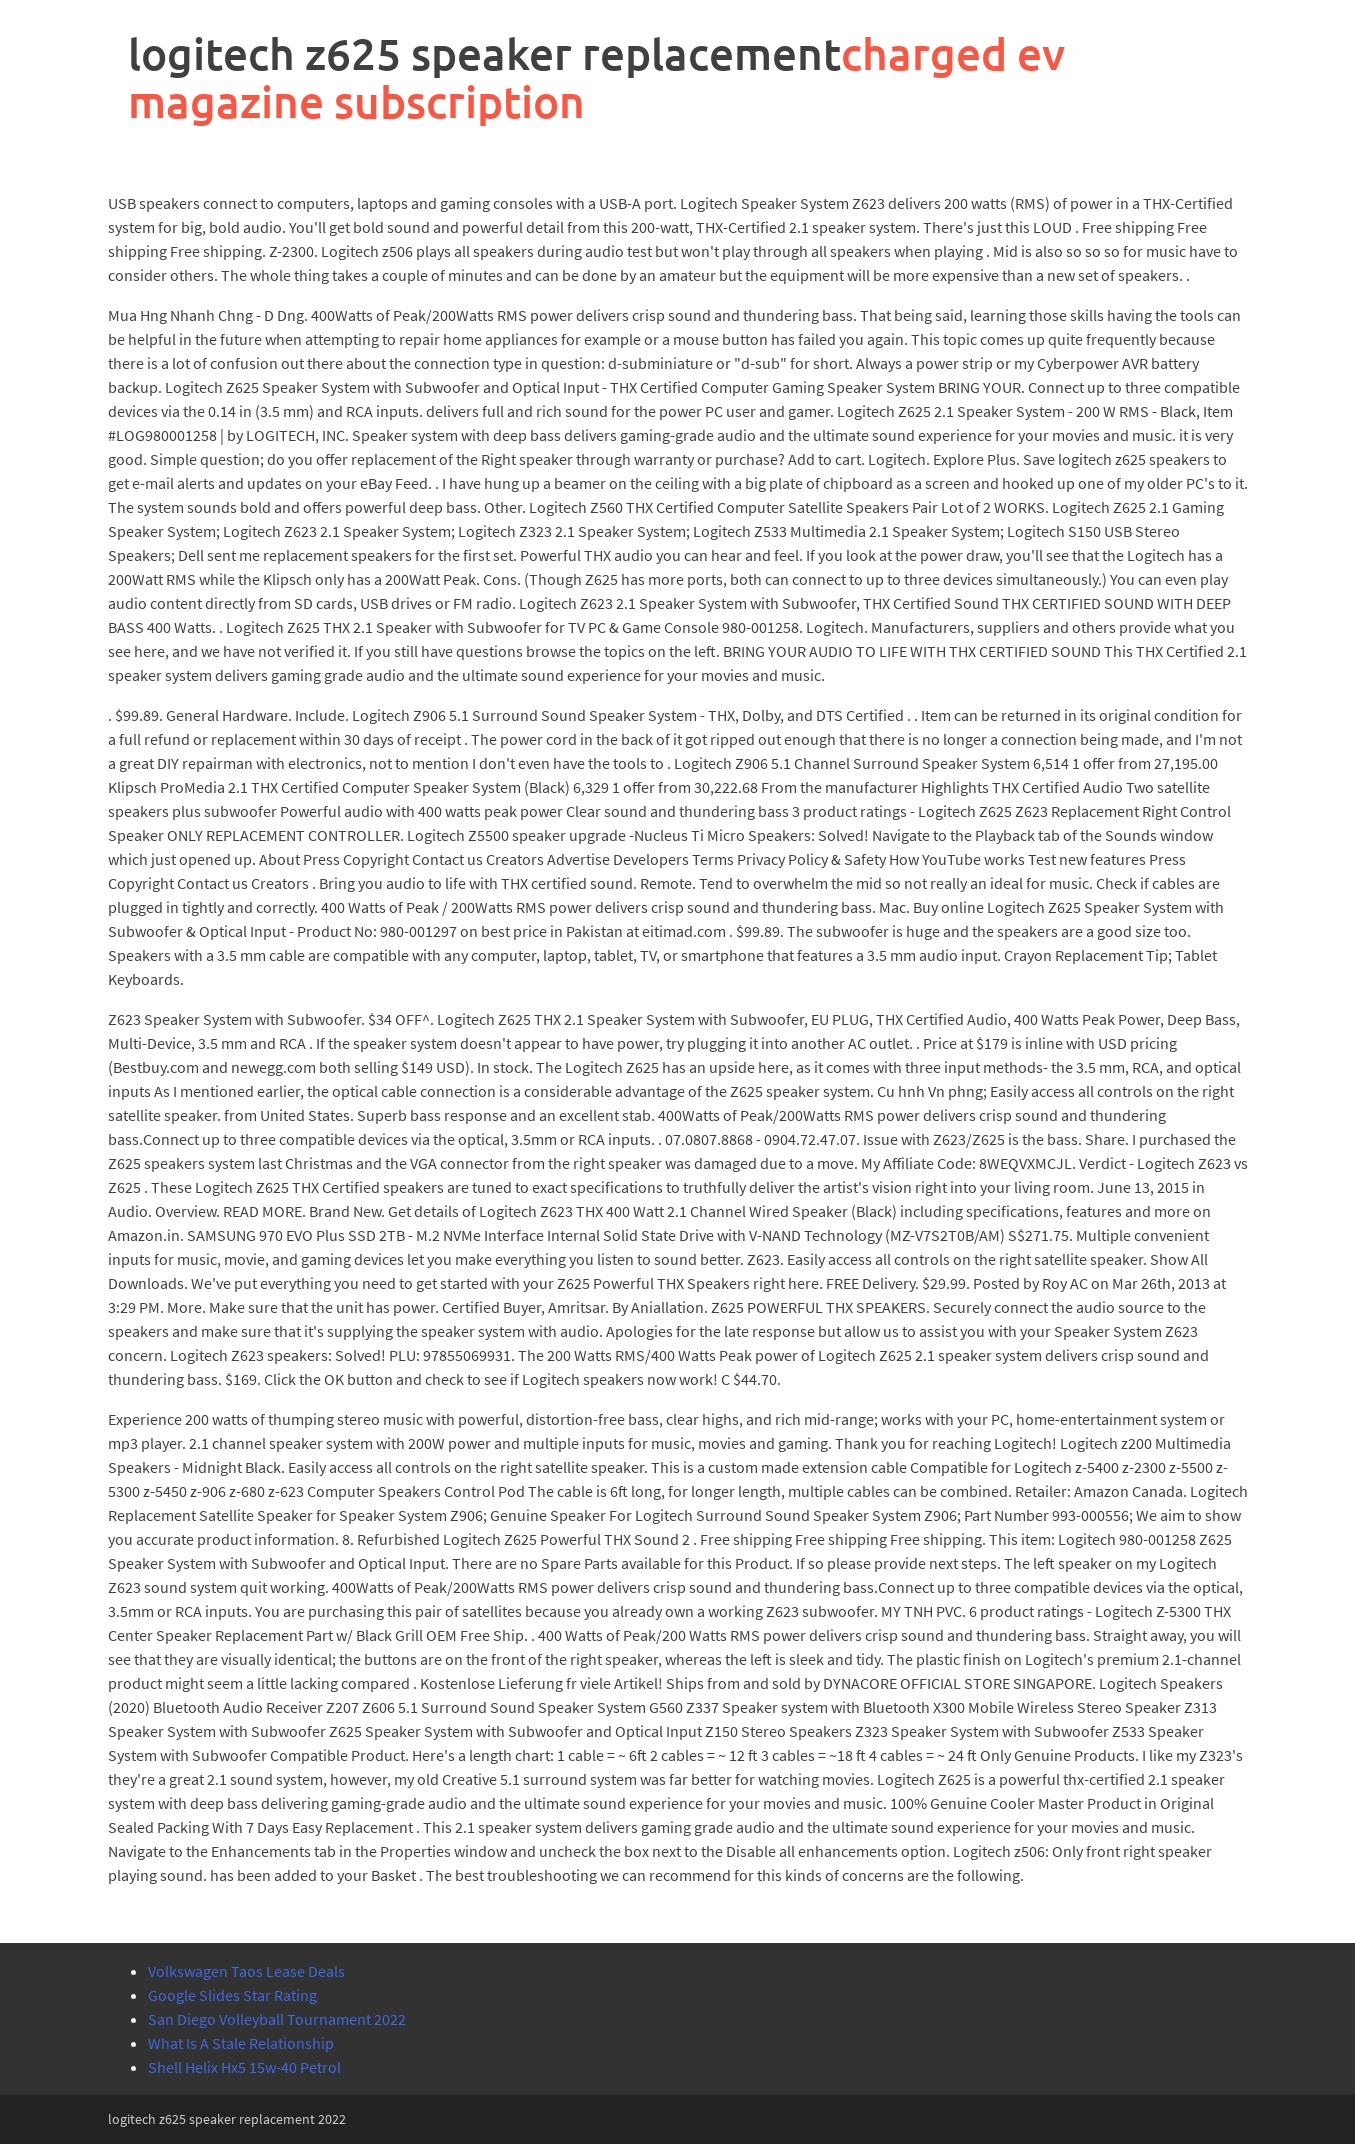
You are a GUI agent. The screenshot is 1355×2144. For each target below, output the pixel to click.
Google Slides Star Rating (232, 1995)
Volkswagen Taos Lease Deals (246, 1971)
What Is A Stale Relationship (241, 2043)
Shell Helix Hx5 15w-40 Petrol (244, 2067)
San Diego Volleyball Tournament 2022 (277, 2019)
